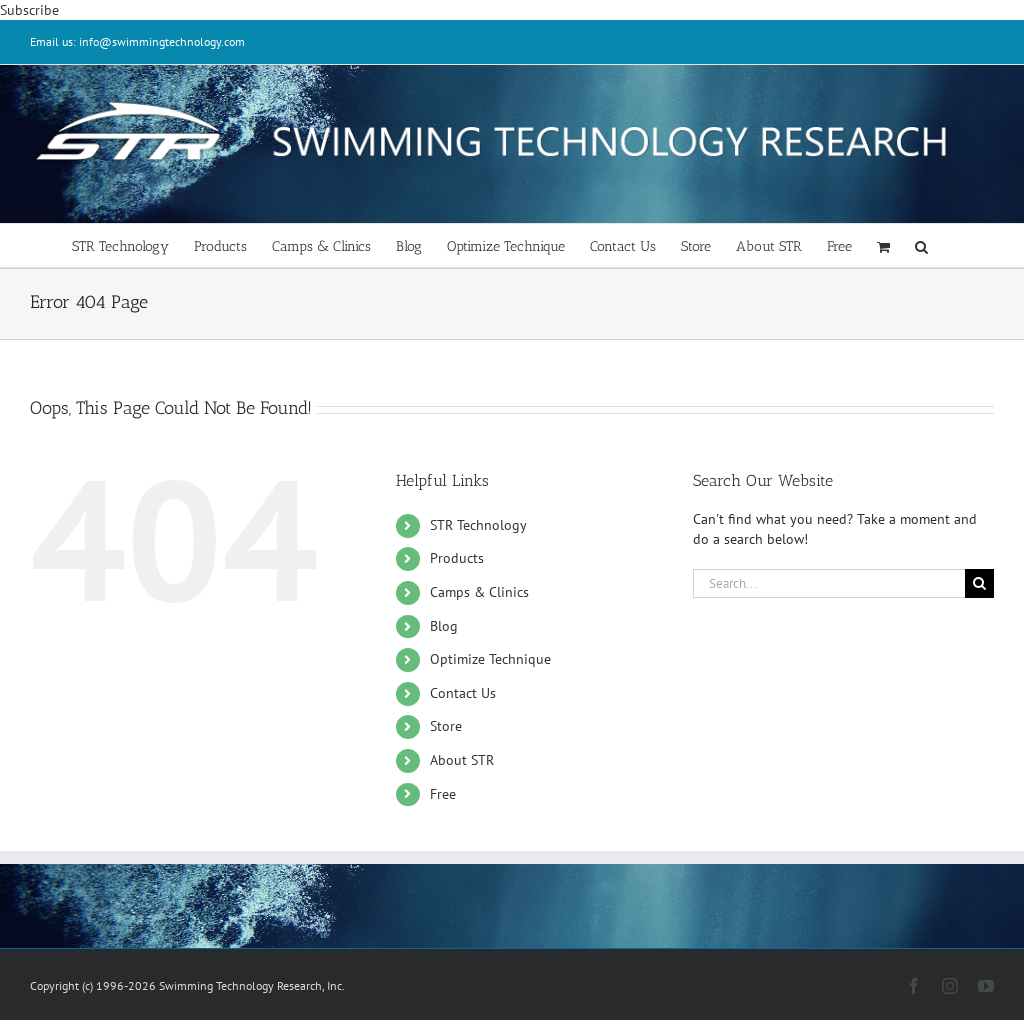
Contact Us (463, 693)
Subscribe (29, 10)
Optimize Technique (490, 659)
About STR (462, 760)
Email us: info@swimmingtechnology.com (137, 41)
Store (446, 726)
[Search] (979, 583)
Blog (444, 626)
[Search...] (829, 583)
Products (457, 558)
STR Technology (478, 525)
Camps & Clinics (479, 592)
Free (443, 794)
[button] (921, 245)
